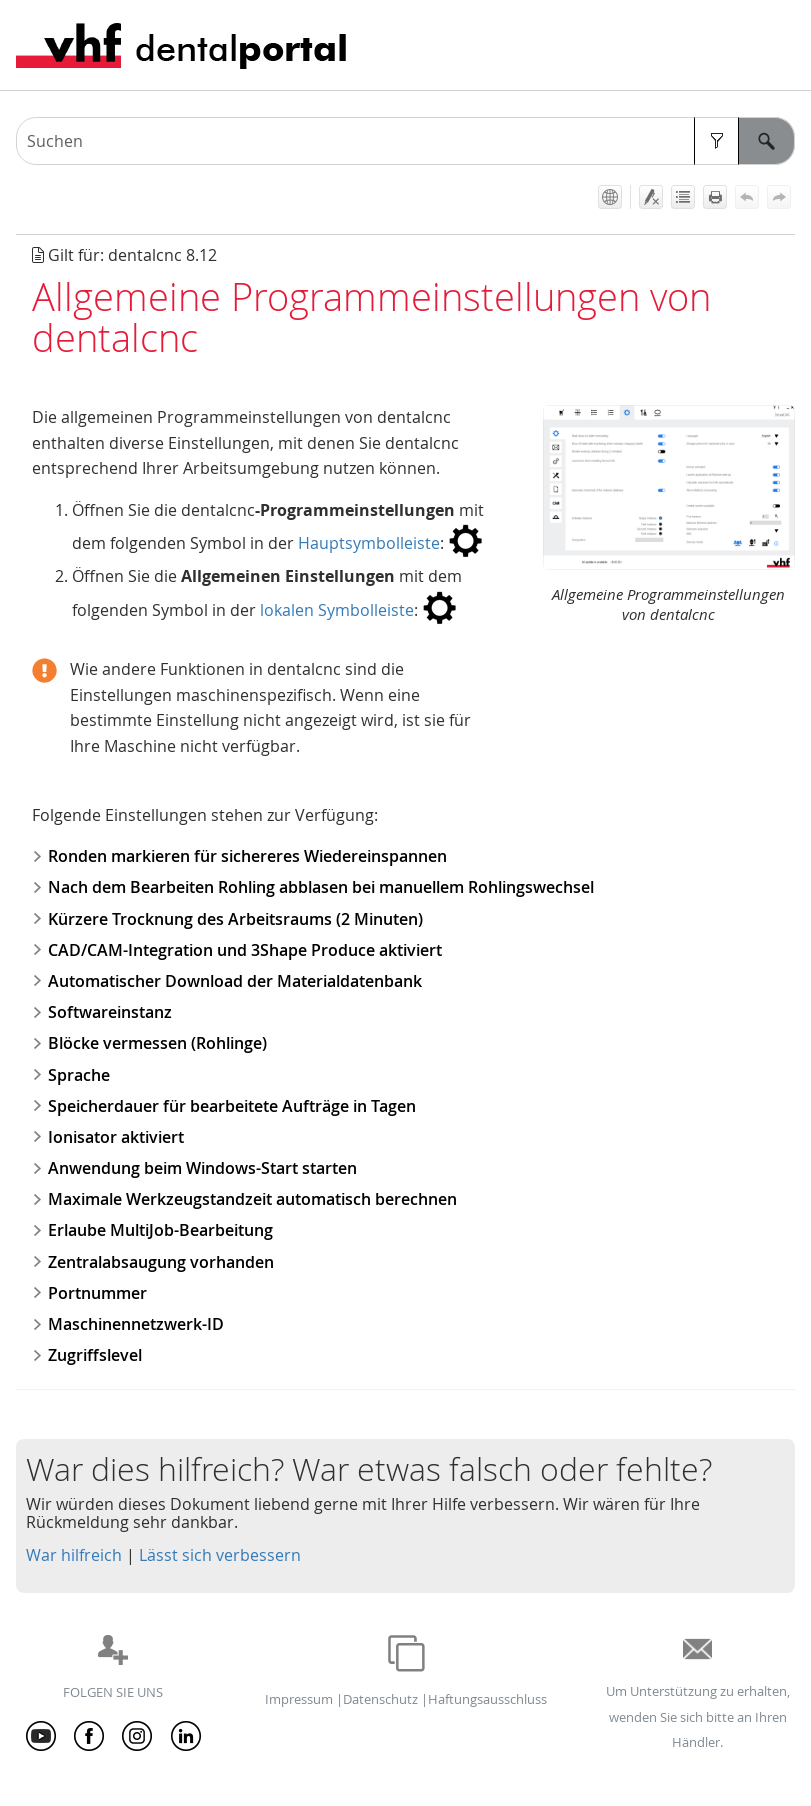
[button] (716, 141)
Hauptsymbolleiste (369, 543)
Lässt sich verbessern (220, 1555)
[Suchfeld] (405, 141)
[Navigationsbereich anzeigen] (784, 45)
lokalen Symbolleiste (337, 610)
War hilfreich (74, 1555)
